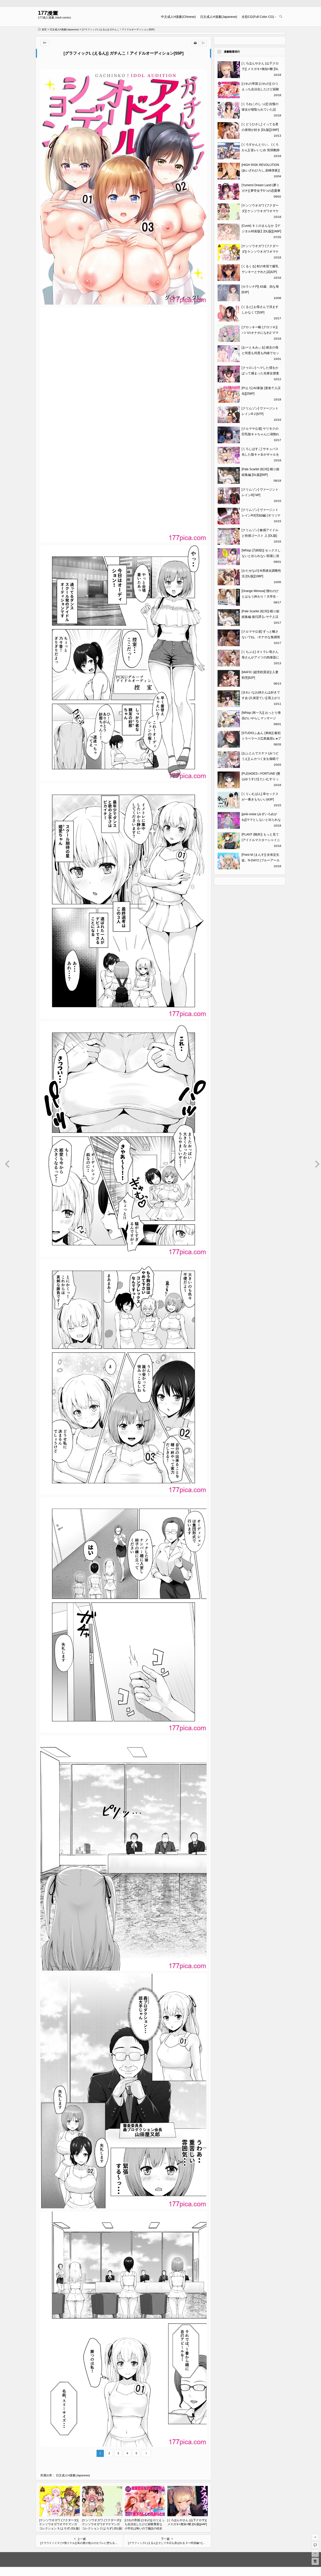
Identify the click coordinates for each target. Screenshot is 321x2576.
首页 (42, 29)
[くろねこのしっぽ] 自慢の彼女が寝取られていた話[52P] (260, 109)
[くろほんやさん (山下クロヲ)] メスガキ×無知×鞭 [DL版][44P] (260, 69)
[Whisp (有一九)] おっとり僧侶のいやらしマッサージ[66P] (261, 718)
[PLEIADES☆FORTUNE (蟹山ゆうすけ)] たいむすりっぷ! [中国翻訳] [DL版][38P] (261, 779)
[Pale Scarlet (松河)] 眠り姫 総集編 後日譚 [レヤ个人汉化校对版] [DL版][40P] (260, 616)
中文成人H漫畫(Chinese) (178, 17)
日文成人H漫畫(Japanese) (218, 17)
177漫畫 (48, 13)
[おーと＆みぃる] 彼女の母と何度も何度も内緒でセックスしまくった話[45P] (260, 353)
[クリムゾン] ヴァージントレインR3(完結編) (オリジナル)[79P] (261, 515)
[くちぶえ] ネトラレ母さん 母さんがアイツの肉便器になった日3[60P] (260, 657)
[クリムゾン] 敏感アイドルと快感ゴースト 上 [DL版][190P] (260, 535)
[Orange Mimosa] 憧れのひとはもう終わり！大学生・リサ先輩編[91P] (260, 596)
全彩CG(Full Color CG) (258, 17)
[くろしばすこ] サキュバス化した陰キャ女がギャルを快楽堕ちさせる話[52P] (260, 454)
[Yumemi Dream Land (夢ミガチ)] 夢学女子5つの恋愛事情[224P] (261, 190)
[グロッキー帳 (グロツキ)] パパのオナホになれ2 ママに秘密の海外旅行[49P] (260, 332)
